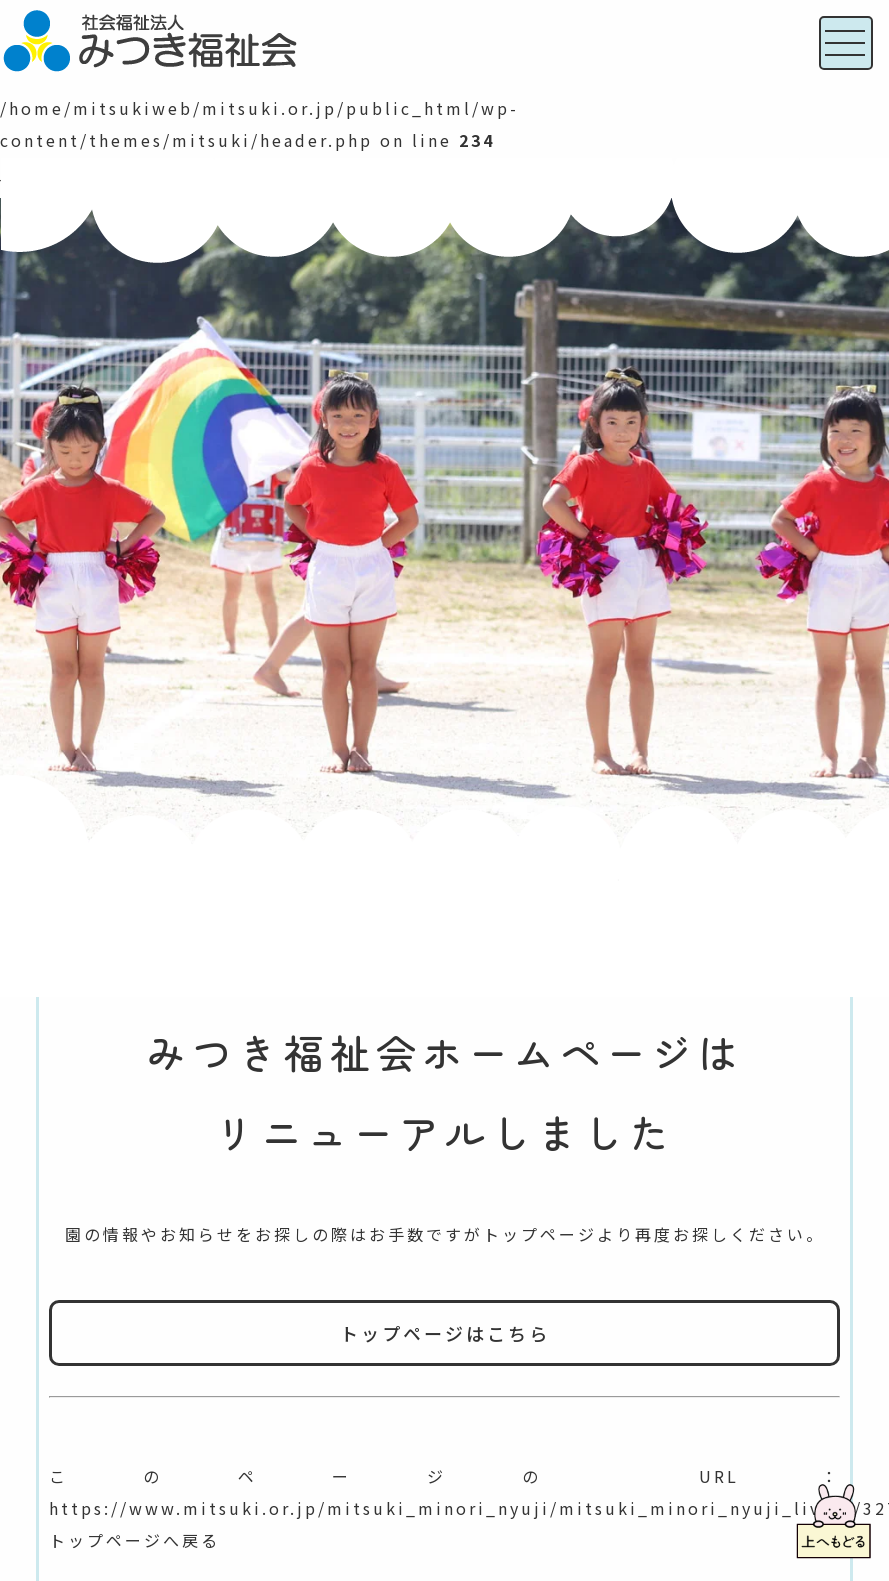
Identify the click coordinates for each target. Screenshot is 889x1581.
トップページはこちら (445, 1333)
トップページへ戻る (134, 1540)
